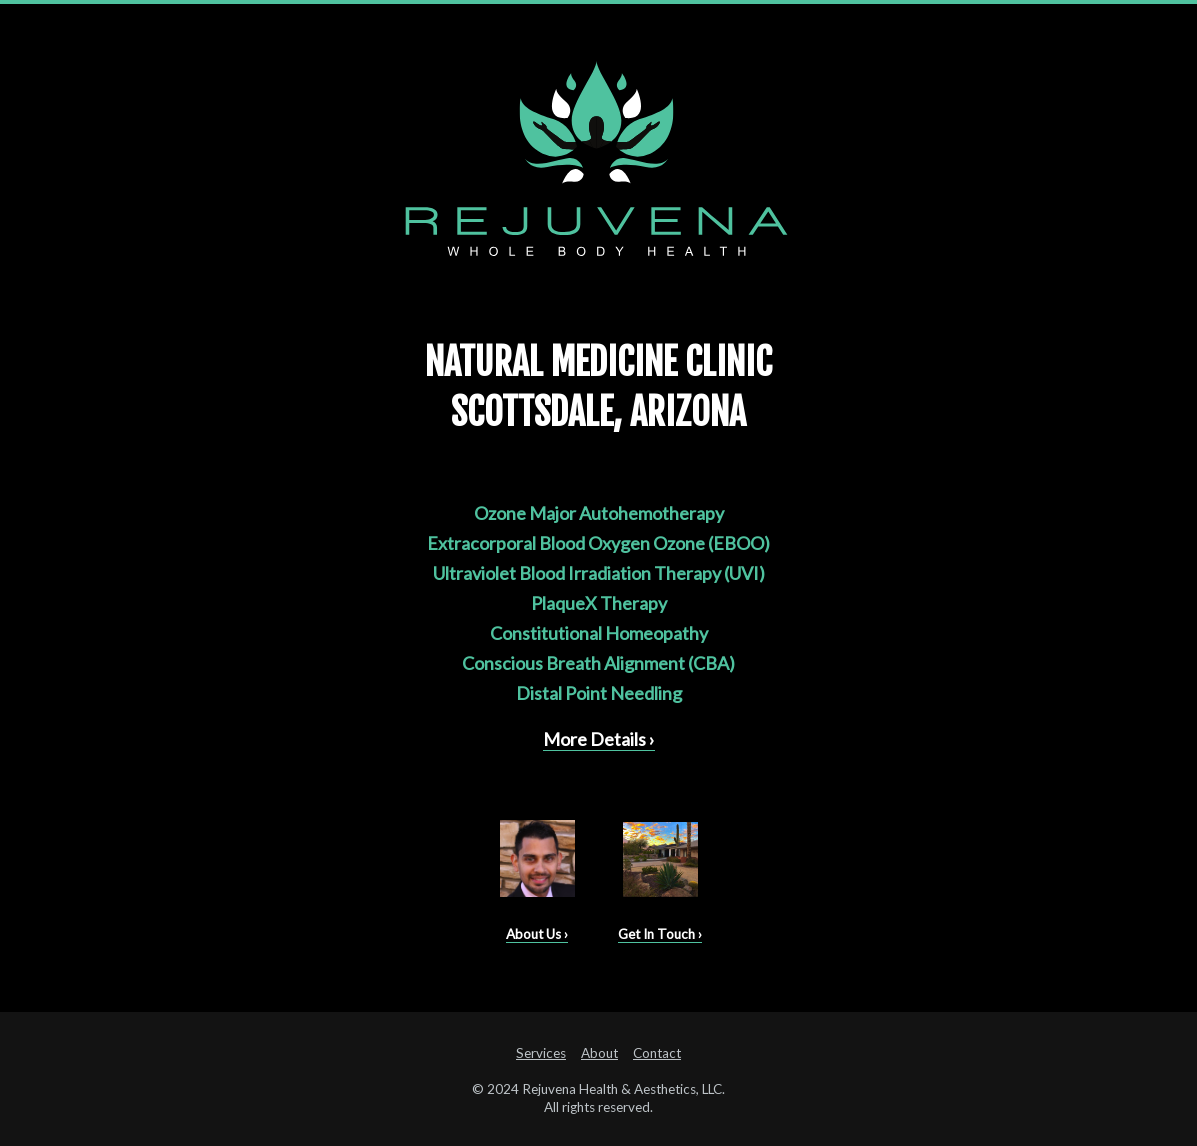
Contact (657, 1053)
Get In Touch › (660, 934)
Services (541, 1053)
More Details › (599, 739)
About (599, 1053)
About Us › (537, 934)
